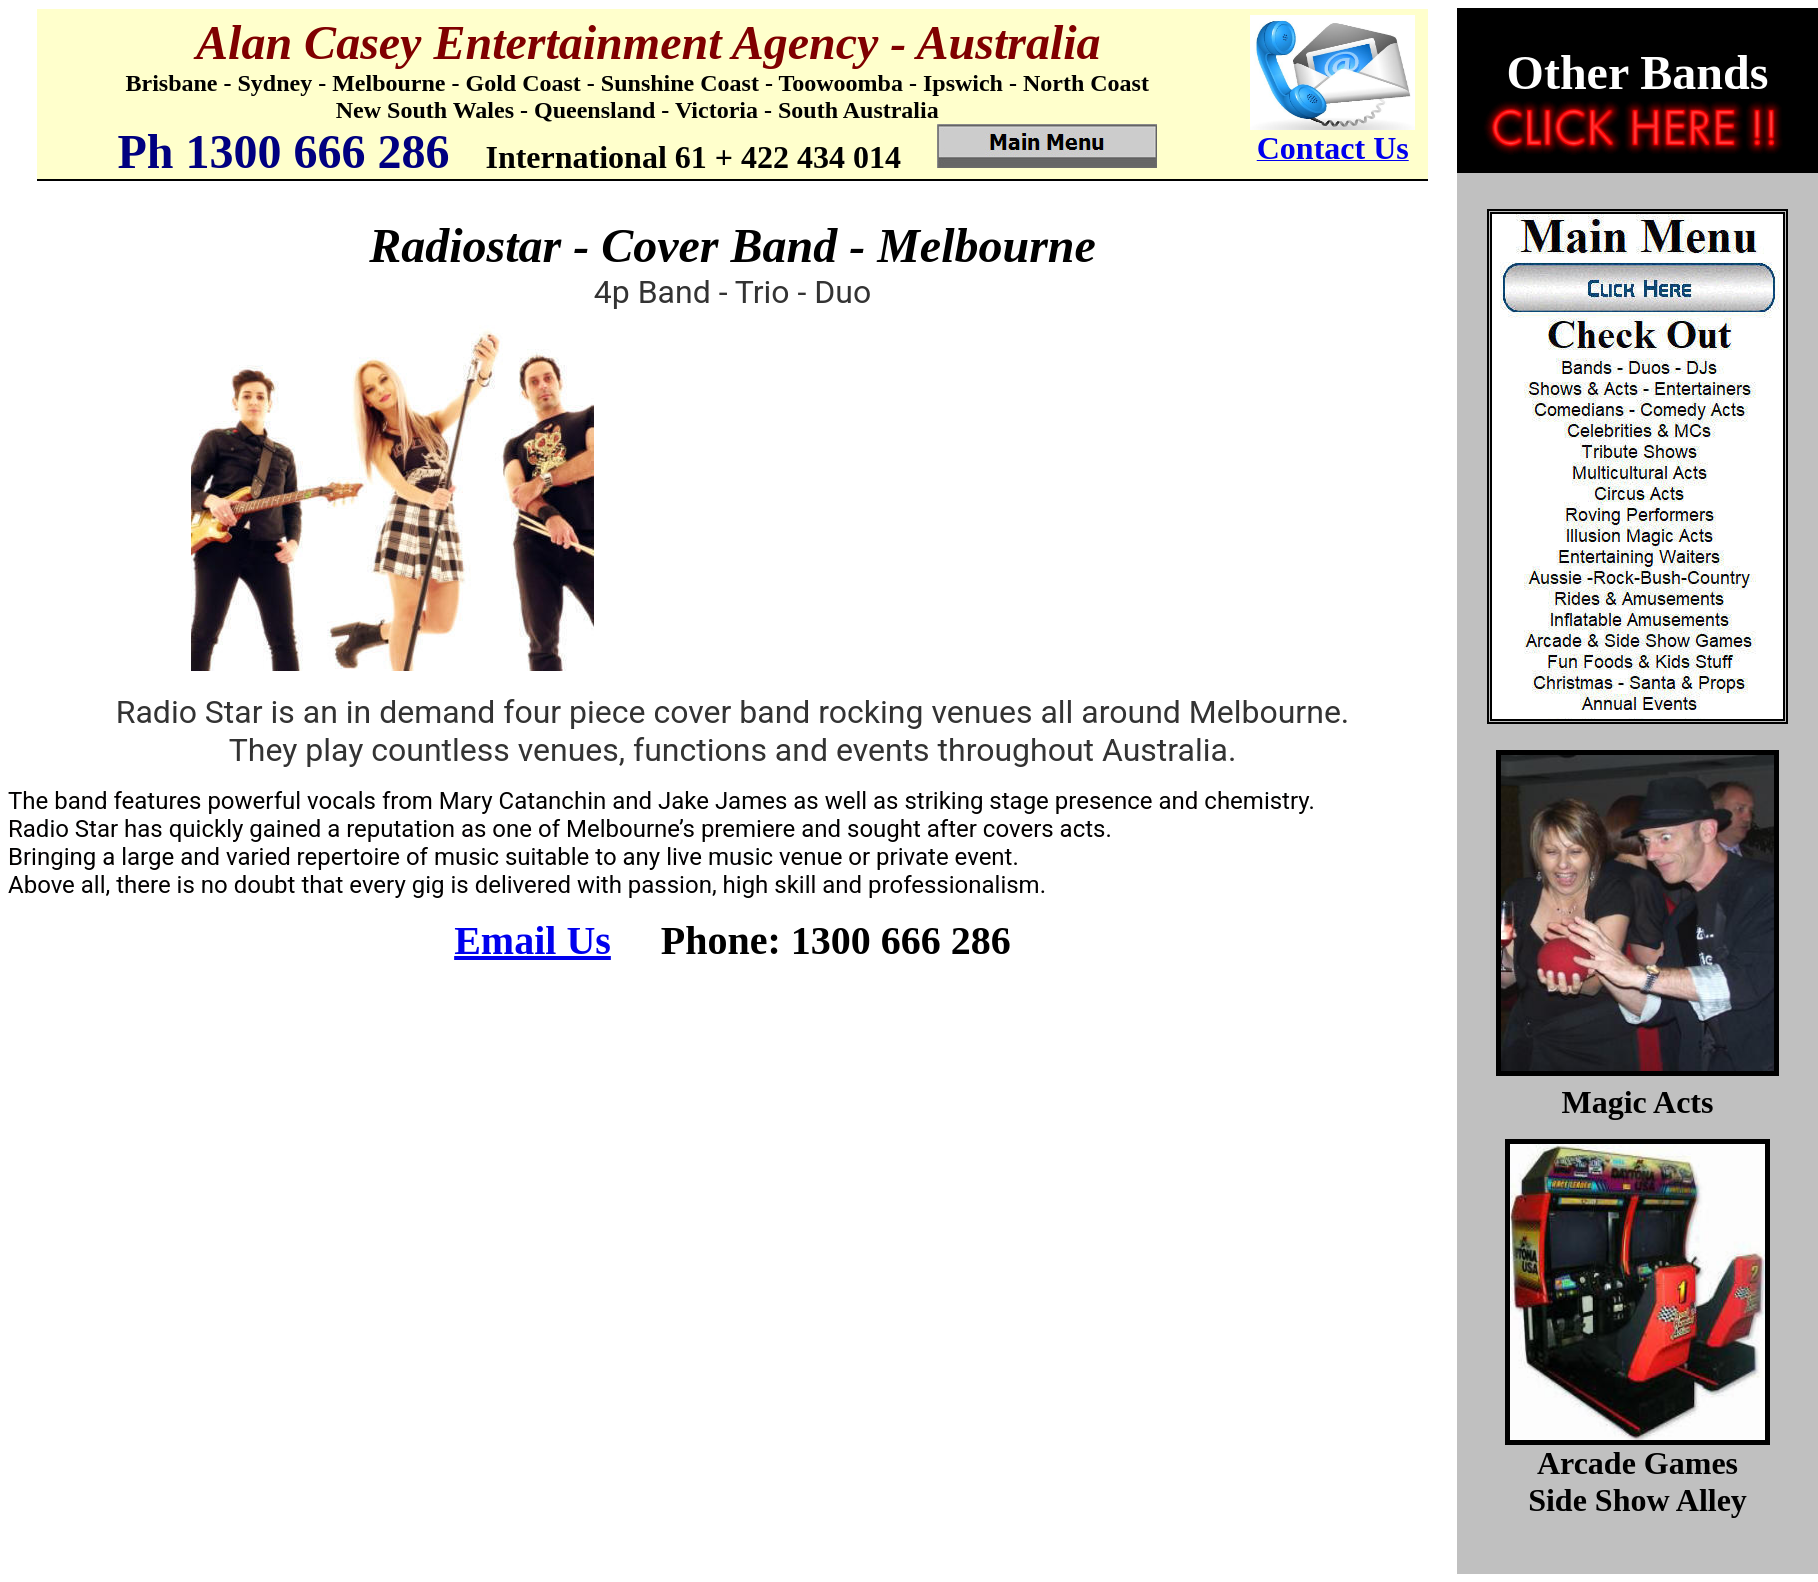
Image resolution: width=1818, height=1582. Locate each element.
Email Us (532, 940)
